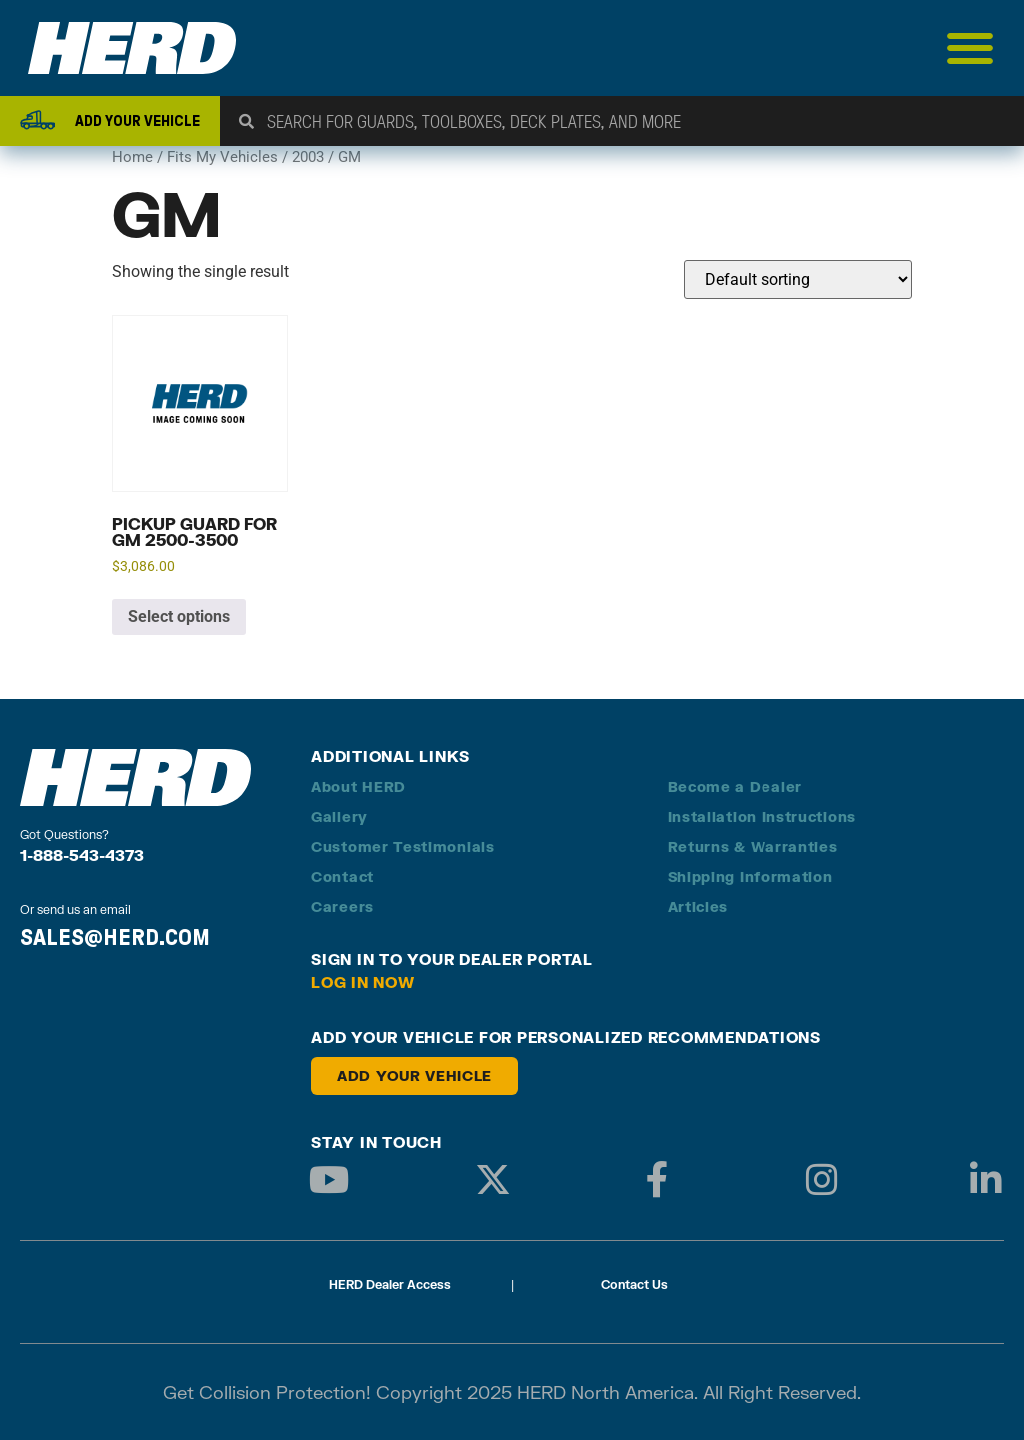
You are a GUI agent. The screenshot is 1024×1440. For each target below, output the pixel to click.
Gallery (339, 816)
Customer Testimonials (403, 846)
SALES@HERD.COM (115, 937)
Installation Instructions (762, 816)
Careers (342, 906)
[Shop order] (798, 279)
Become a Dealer (735, 786)
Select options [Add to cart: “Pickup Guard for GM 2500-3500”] (179, 616)
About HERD (358, 786)
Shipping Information (750, 876)
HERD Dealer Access (390, 1284)
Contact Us (634, 1284)
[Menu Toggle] (970, 48)
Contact (342, 876)
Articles (698, 906)
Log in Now (363, 982)
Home (132, 157)
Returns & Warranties (753, 846)
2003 (308, 157)
